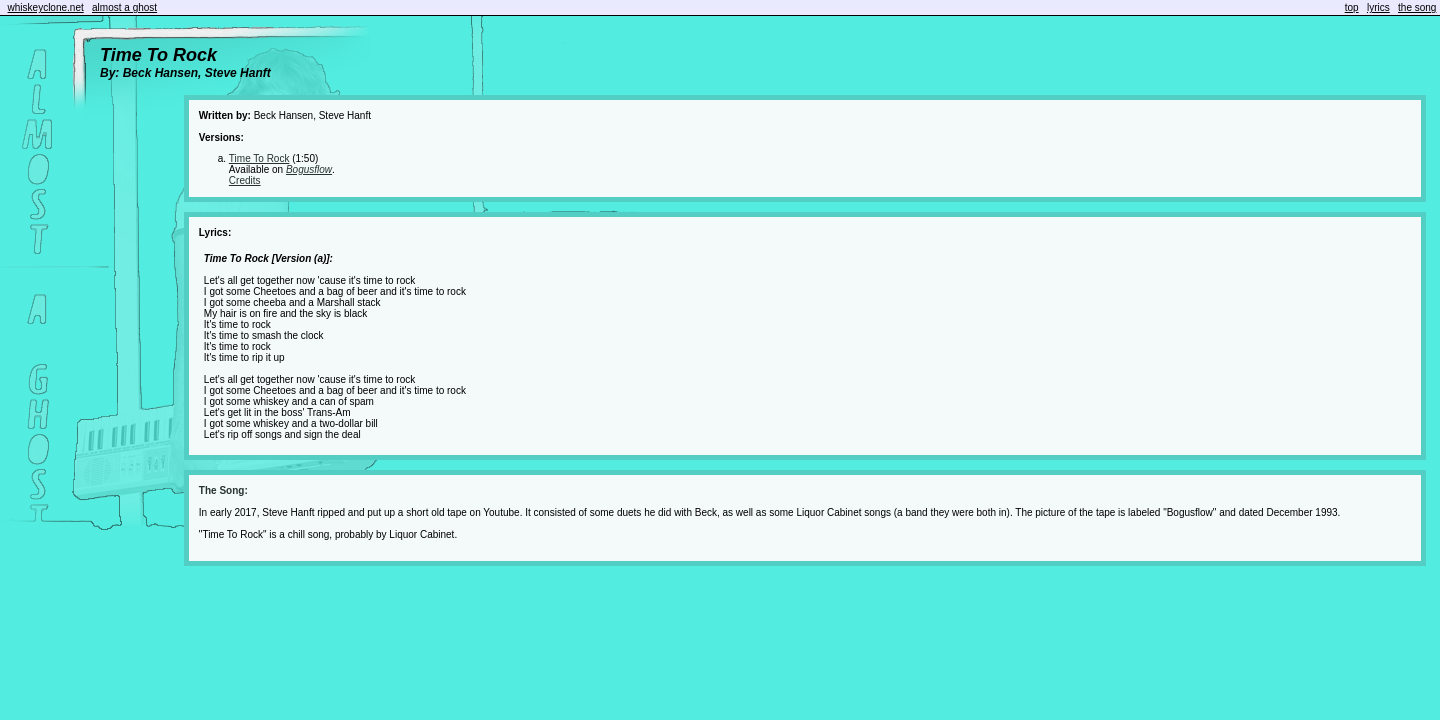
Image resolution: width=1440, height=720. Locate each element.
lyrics (1378, 7)
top (1352, 7)
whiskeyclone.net (46, 7)
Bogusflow (309, 169)
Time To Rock (259, 158)
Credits (245, 180)
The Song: (223, 490)
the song (1417, 7)
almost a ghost (124, 7)
